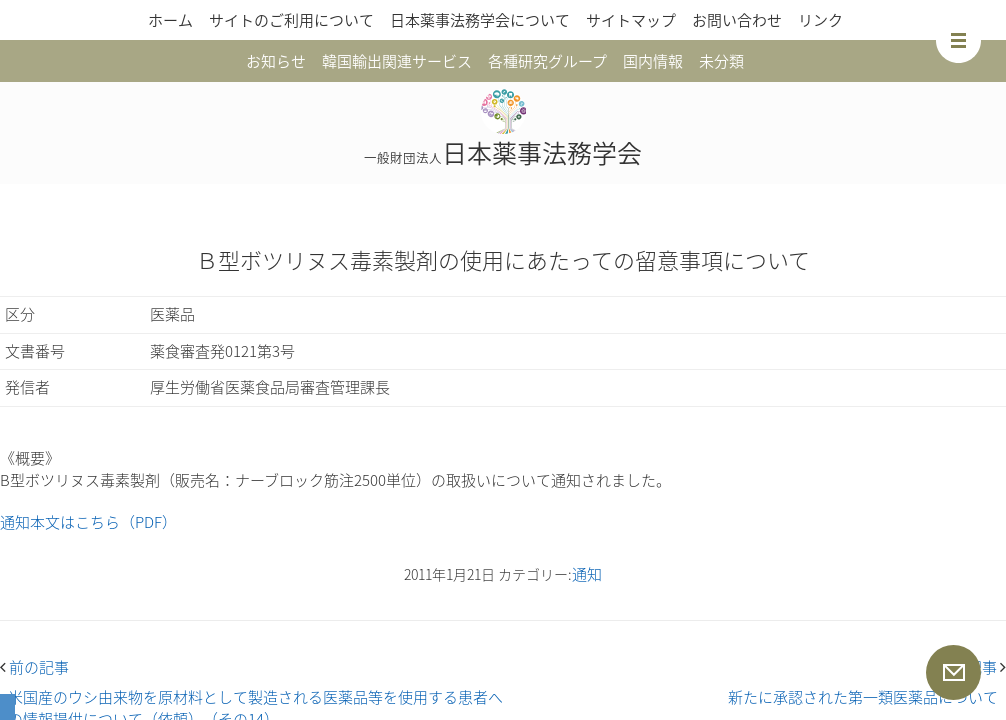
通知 (587, 574)
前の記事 (34, 667)
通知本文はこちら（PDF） (88, 522)
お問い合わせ (737, 20)
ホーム (170, 20)
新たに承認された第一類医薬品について (863, 697)
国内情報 (653, 61)
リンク (820, 20)
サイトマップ (631, 20)
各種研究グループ (547, 61)
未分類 (721, 61)
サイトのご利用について (291, 20)
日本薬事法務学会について (480, 20)
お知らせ (276, 61)
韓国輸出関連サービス (397, 61)
